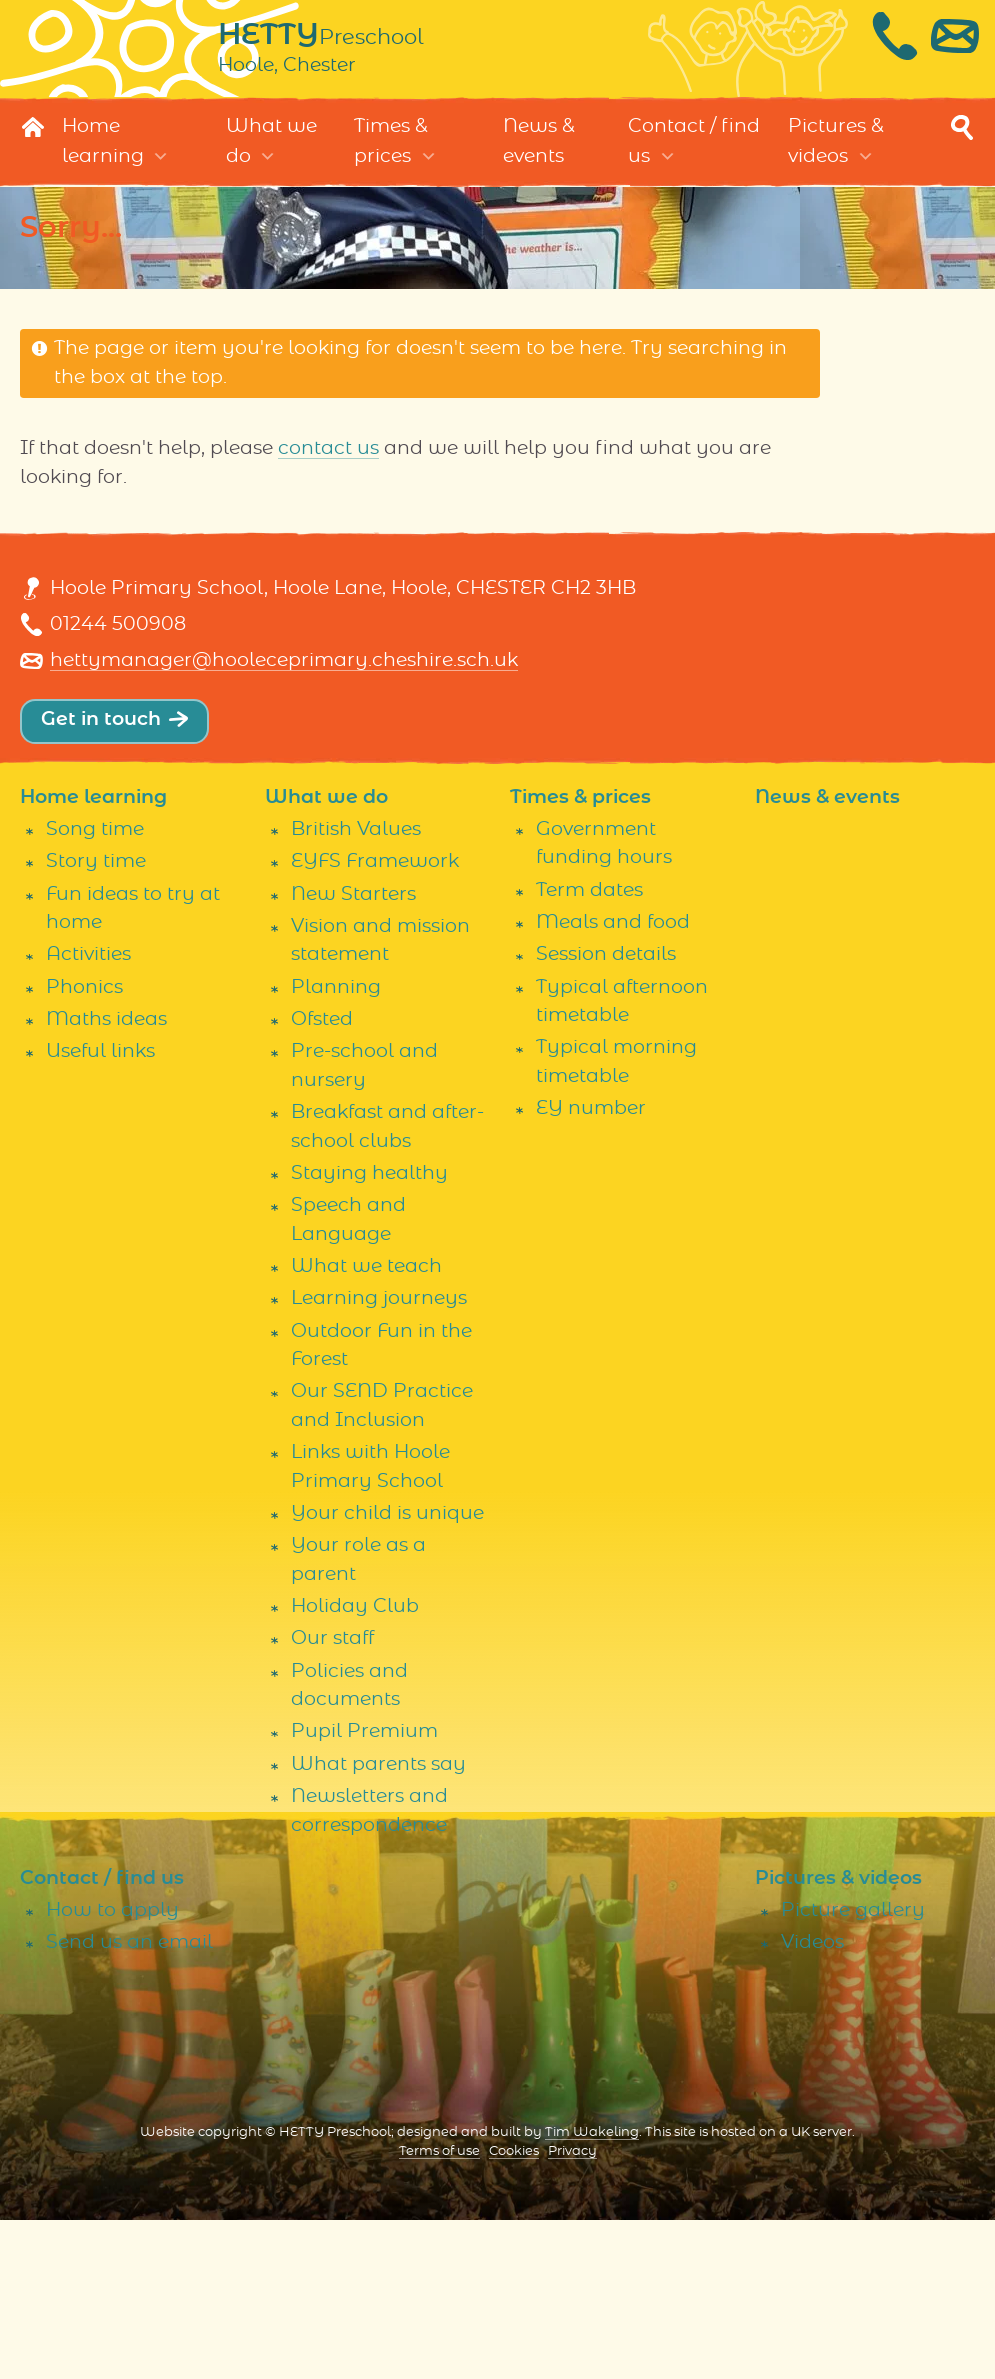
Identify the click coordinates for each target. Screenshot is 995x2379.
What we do (271, 156)
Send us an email (129, 2102)
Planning (336, 1146)
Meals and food (613, 1081)
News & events (539, 156)
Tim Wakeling (592, 2292)
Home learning (103, 156)
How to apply (112, 2069)
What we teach (366, 1425)
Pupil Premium (364, 1891)
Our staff (332, 1798)
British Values (356, 988)
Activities (88, 1114)
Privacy (572, 2311)
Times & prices (391, 156)
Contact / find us (694, 156)
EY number (591, 1268)
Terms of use (439, 2311)
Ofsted (322, 1178)
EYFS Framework (375, 1021)
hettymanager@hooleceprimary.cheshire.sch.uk (284, 820)
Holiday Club (355, 1765)
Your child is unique (387, 1672)
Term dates (589, 1049)
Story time (96, 1021)
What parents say (378, 1923)
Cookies (514, 2311)
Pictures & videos (836, 156)
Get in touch (101, 878)
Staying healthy (369, 1332)
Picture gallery (853, 2069)
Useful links (100, 1211)
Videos (812, 2102)
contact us (328, 464)
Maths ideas (106, 1178)
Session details (606, 1114)
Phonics (84, 1146)
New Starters (353, 1053)
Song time (95, 988)
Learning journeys (379, 1458)
